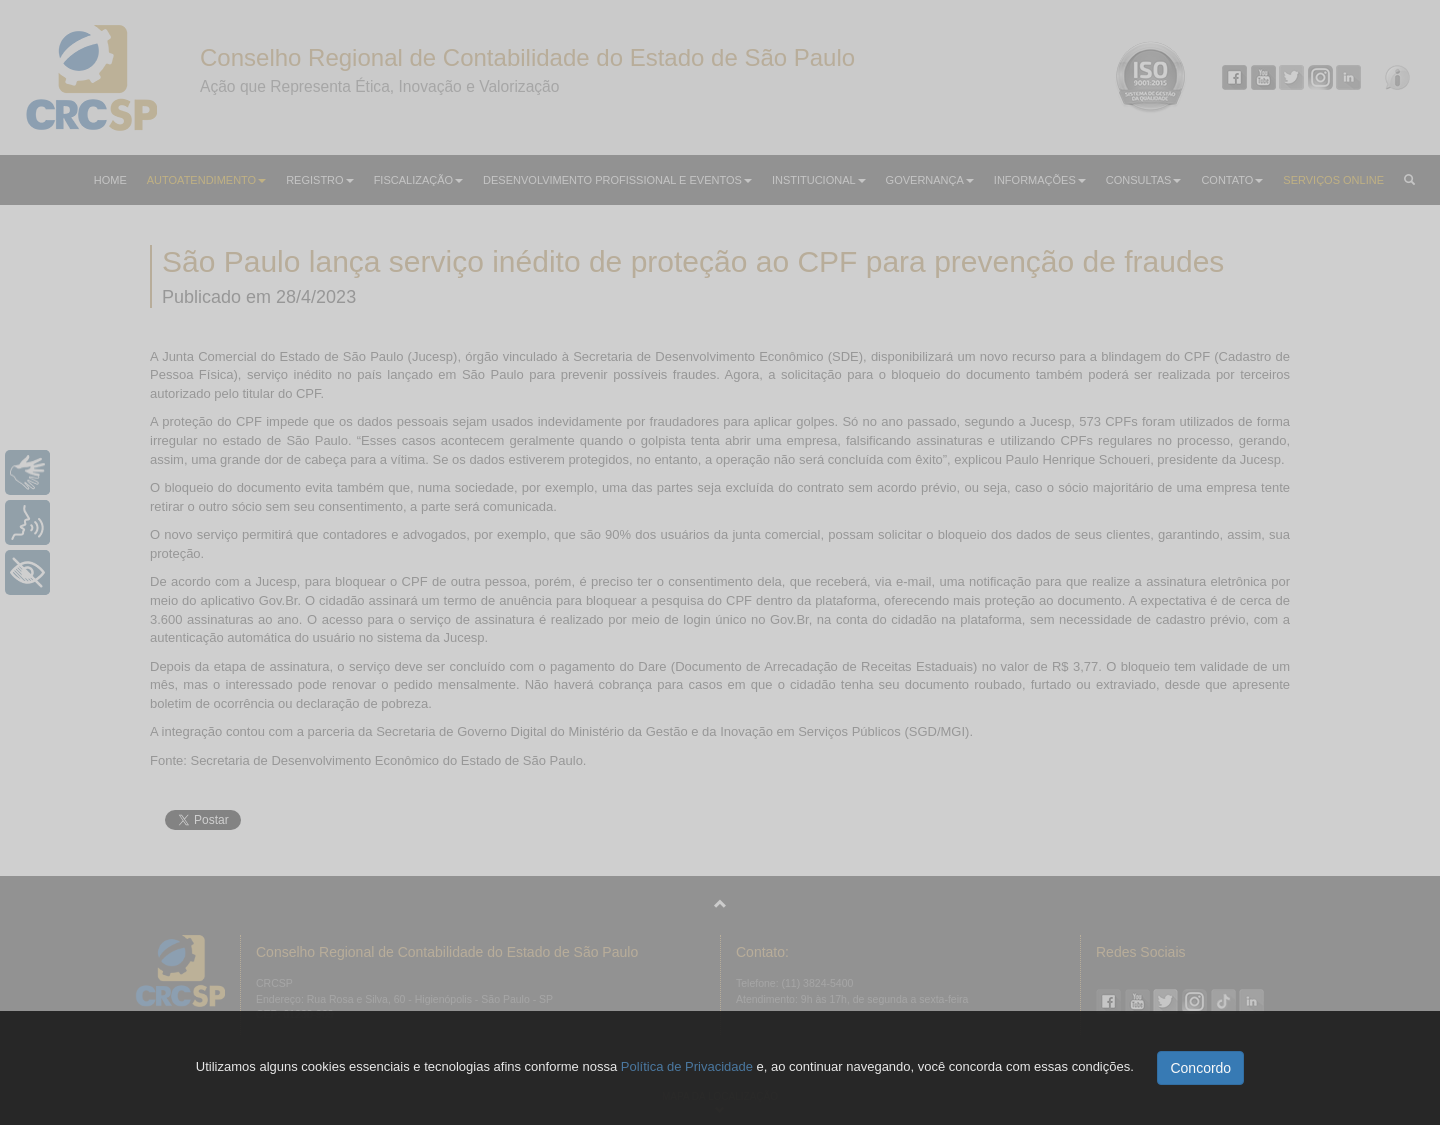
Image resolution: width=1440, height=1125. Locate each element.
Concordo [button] (1200, 1068)
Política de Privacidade (687, 1066)
